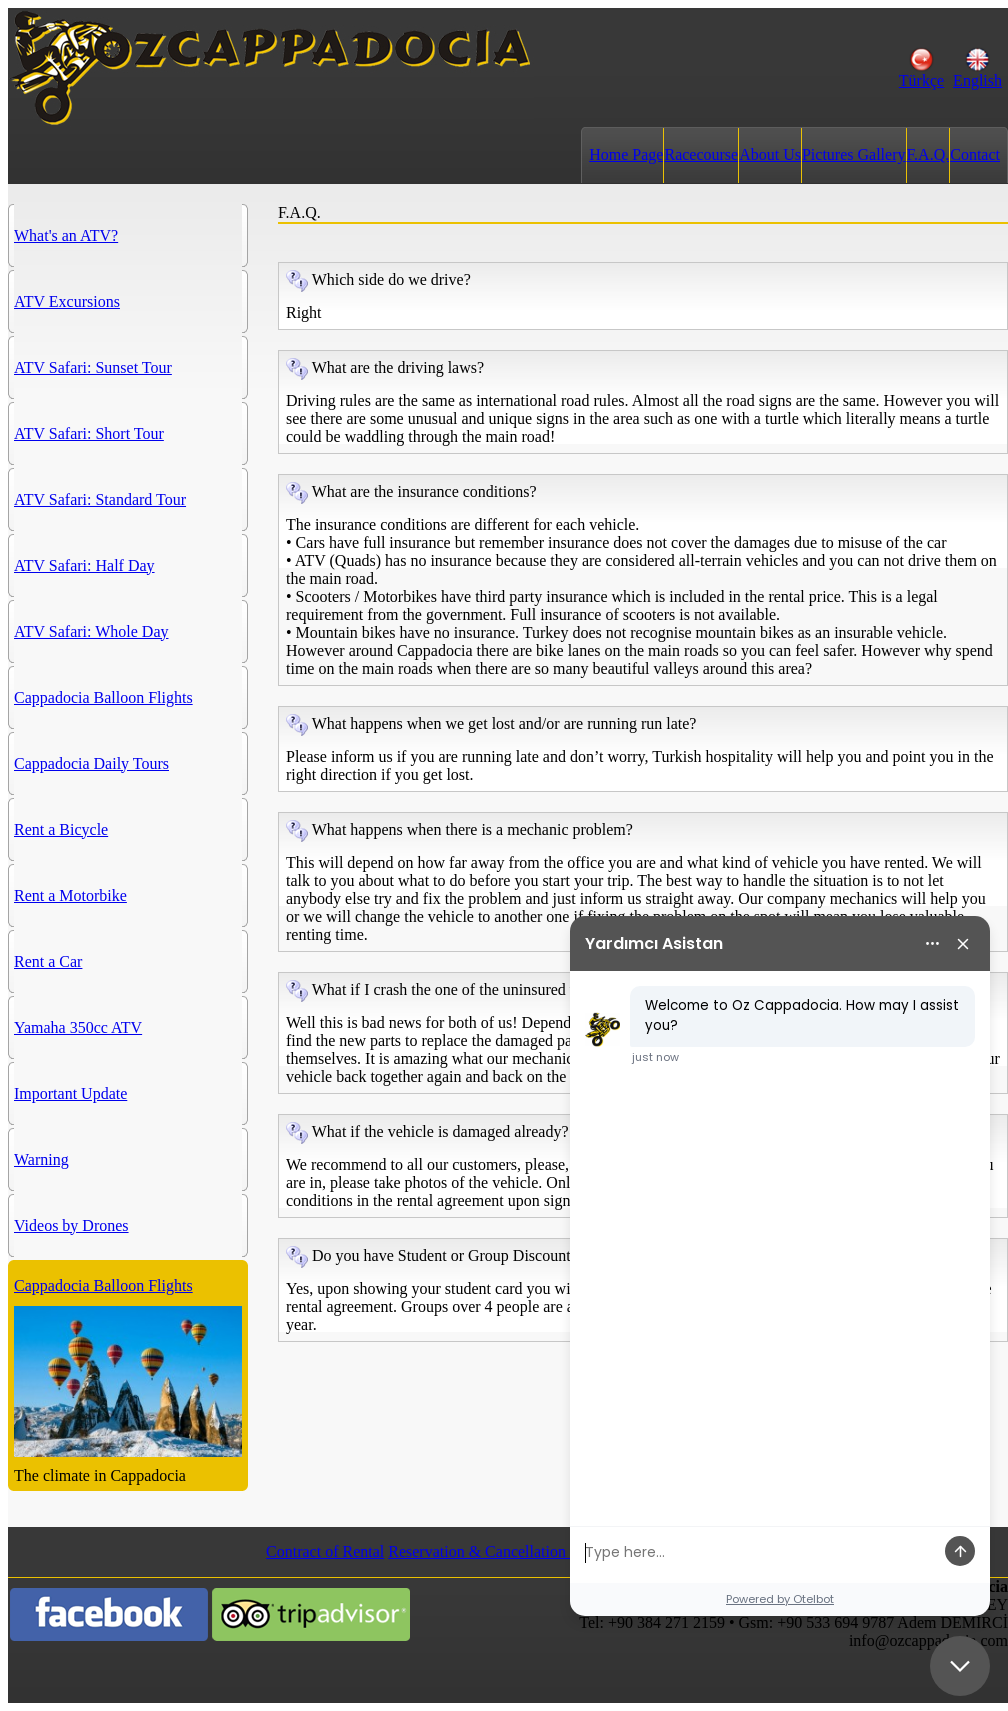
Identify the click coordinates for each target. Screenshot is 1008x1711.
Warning (41, 1159)
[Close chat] (960, 1666)
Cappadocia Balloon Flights (103, 697)
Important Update (70, 1093)
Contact (975, 154)
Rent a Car (48, 961)
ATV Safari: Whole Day (91, 631)
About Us (770, 154)
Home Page (626, 154)
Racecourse (701, 154)
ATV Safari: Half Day (84, 565)
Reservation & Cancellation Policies (504, 1551)
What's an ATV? (66, 235)
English (977, 73)
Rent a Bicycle (61, 829)
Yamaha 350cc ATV (78, 1027)
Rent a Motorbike (70, 895)
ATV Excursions (67, 301)
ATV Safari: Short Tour (89, 433)
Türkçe (921, 73)
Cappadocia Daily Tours (91, 763)
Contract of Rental (325, 1551)
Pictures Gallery (854, 154)
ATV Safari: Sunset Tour (93, 367)
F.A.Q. (928, 154)
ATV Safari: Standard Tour (100, 499)
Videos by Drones (71, 1225)
